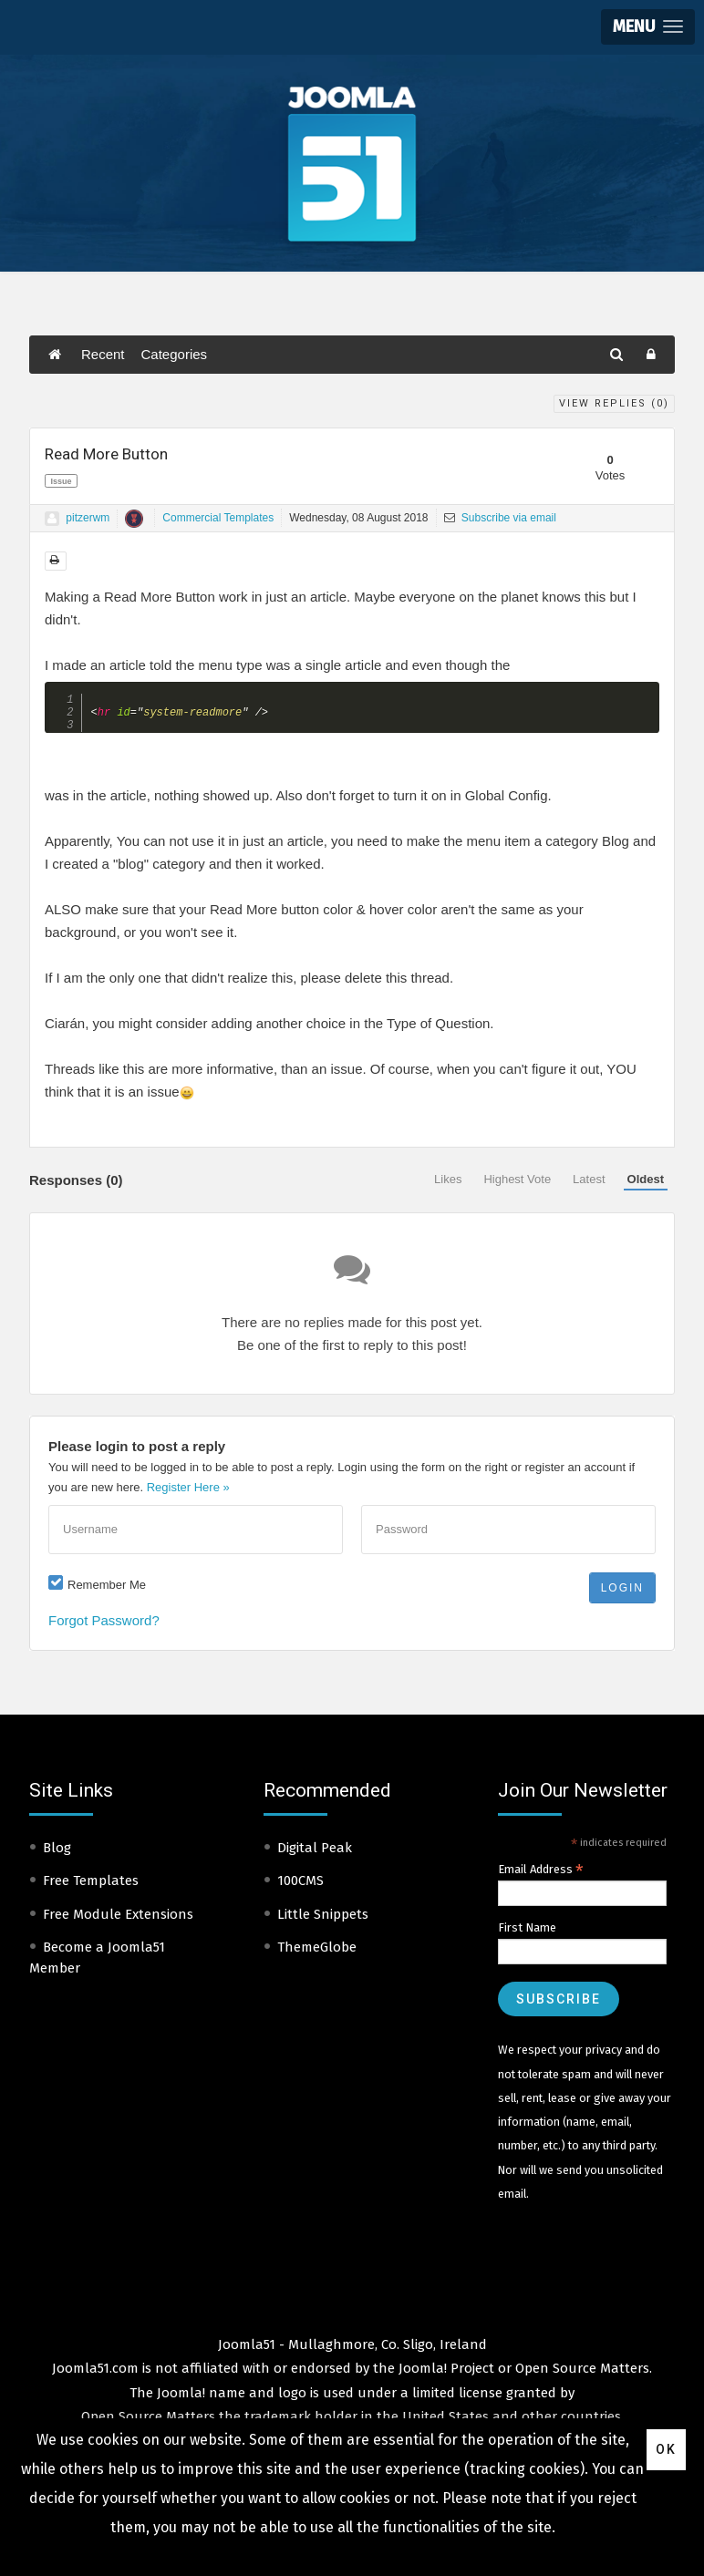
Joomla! (181, 2397)
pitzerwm (87, 517)
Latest (589, 1183)
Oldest (645, 1183)
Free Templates (91, 1885)
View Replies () (614, 403)
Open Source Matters (582, 2373)
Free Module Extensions (118, 1919)
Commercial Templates (218, 517)
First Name (527, 1932)
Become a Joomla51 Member (97, 1962)
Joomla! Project (444, 2373)
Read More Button (106, 454)
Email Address (541, 1874)
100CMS (300, 1885)
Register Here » (188, 1492)
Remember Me (106, 1589)
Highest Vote (517, 1183)
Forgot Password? (104, 1625)
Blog (57, 1852)
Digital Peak (314, 1852)
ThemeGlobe (317, 1951)
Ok (666, 2449)
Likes (447, 1183)
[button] (648, 27)
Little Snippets (322, 1919)
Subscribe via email (500, 517)
